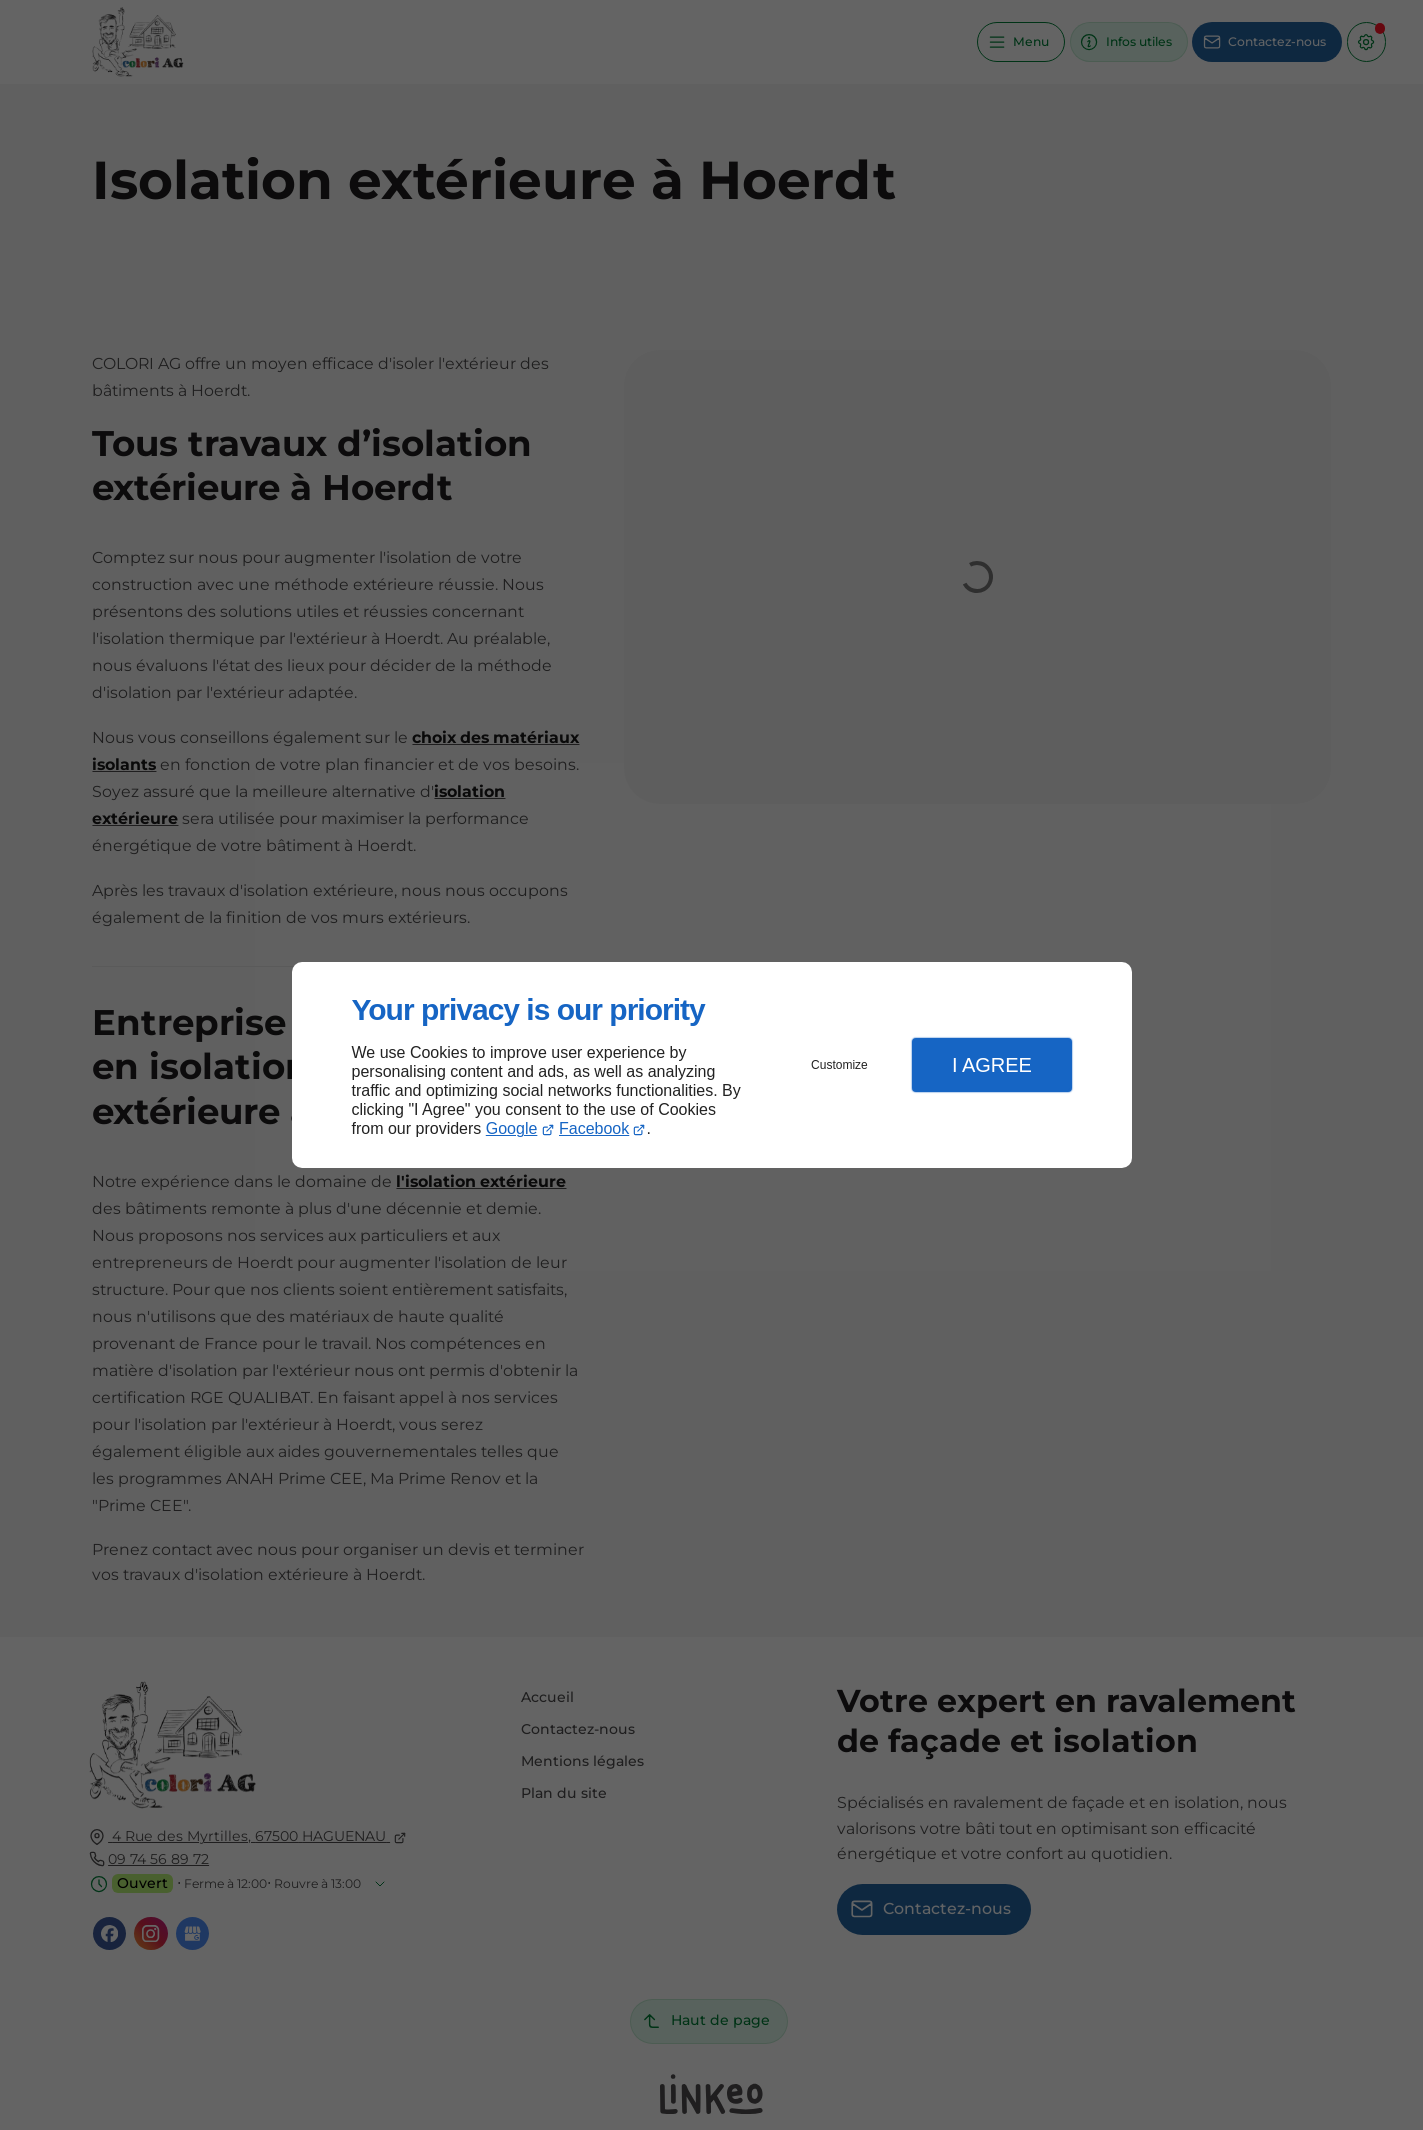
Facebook (594, 1128)
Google (512, 1128)
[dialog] (712, 1065)
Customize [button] (839, 1065)
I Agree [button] (992, 1065)
